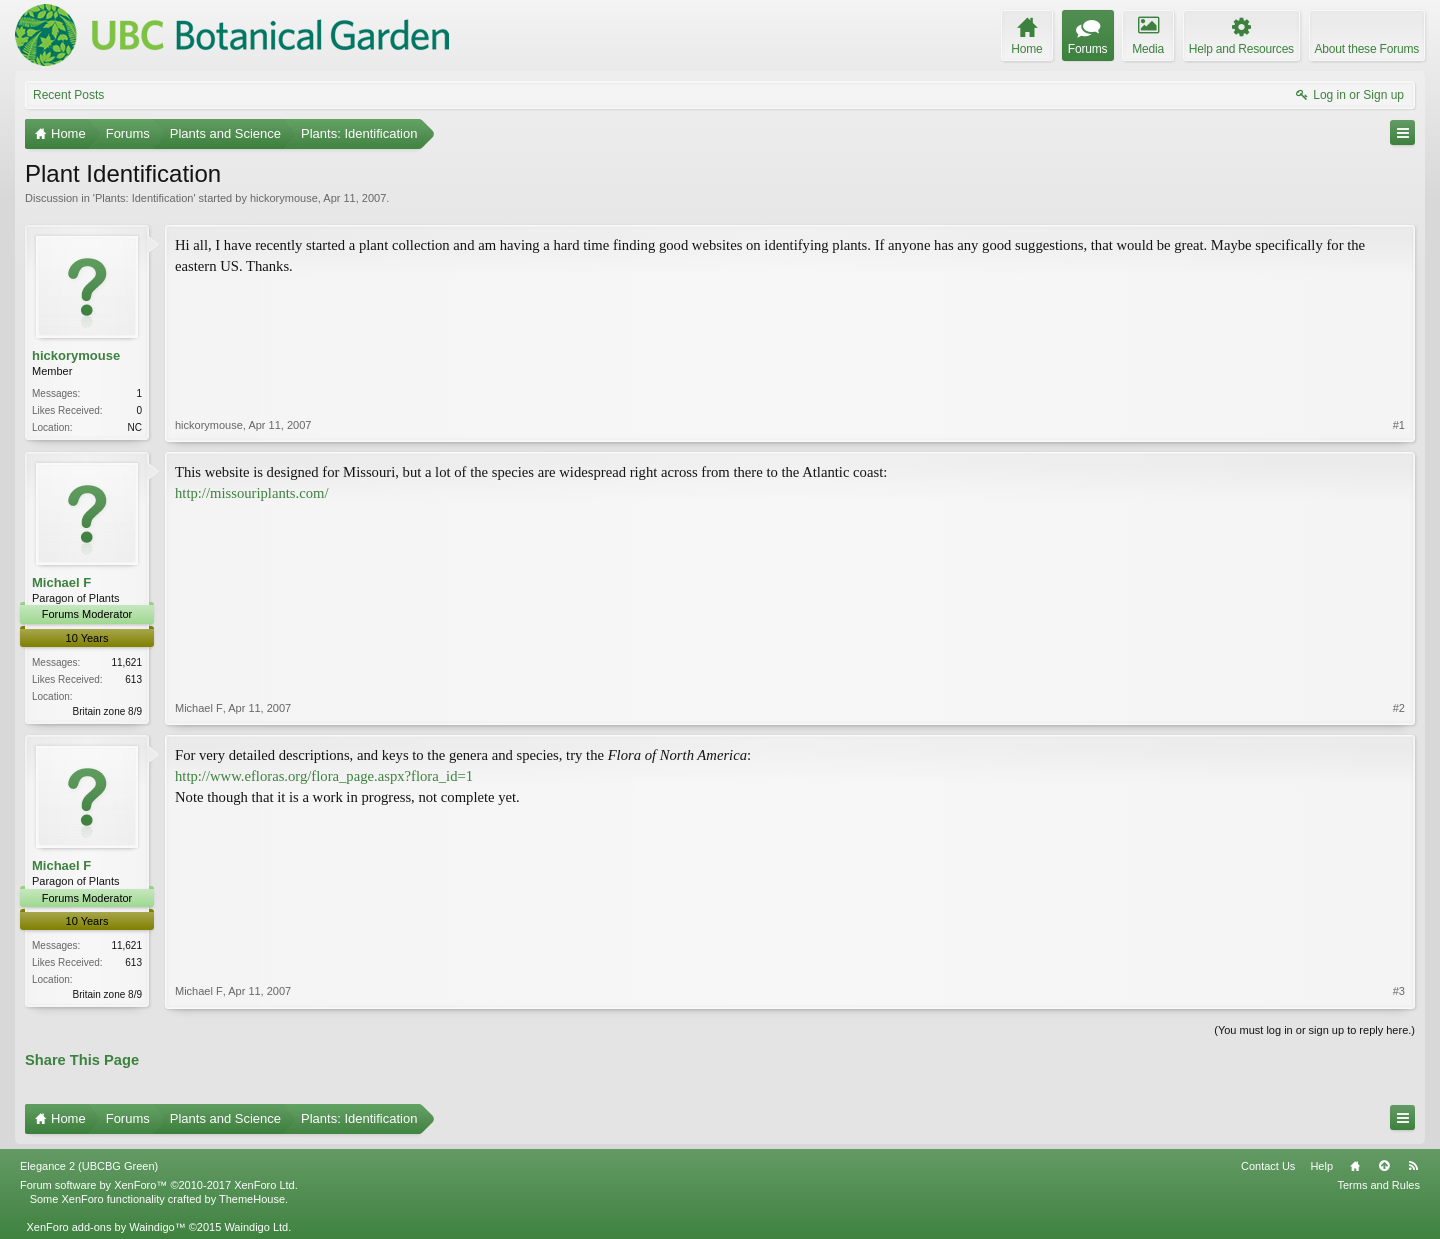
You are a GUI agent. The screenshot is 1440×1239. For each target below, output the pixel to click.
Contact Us (1268, 1166)
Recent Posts (68, 95)
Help (1321, 1166)
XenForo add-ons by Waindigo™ (105, 1227)
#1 (1399, 425)
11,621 (126, 662)
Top (1384, 1166)
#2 (1399, 708)
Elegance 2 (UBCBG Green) (89, 1166)
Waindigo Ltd (256, 1227)
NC (135, 427)
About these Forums (1367, 49)
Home (1355, 1166)
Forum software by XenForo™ (159, 1185)
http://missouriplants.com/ (251, 493)
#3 (1399, 991)
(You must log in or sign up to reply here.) (1314, 1030)
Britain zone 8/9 (108, 711)
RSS (1413, 1166)
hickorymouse (284, 198)
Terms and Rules (1378, 1185)
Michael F (61, 582)
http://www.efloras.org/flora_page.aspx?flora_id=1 (324, 776)
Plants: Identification (144, 198)
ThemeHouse (252, 1199)
